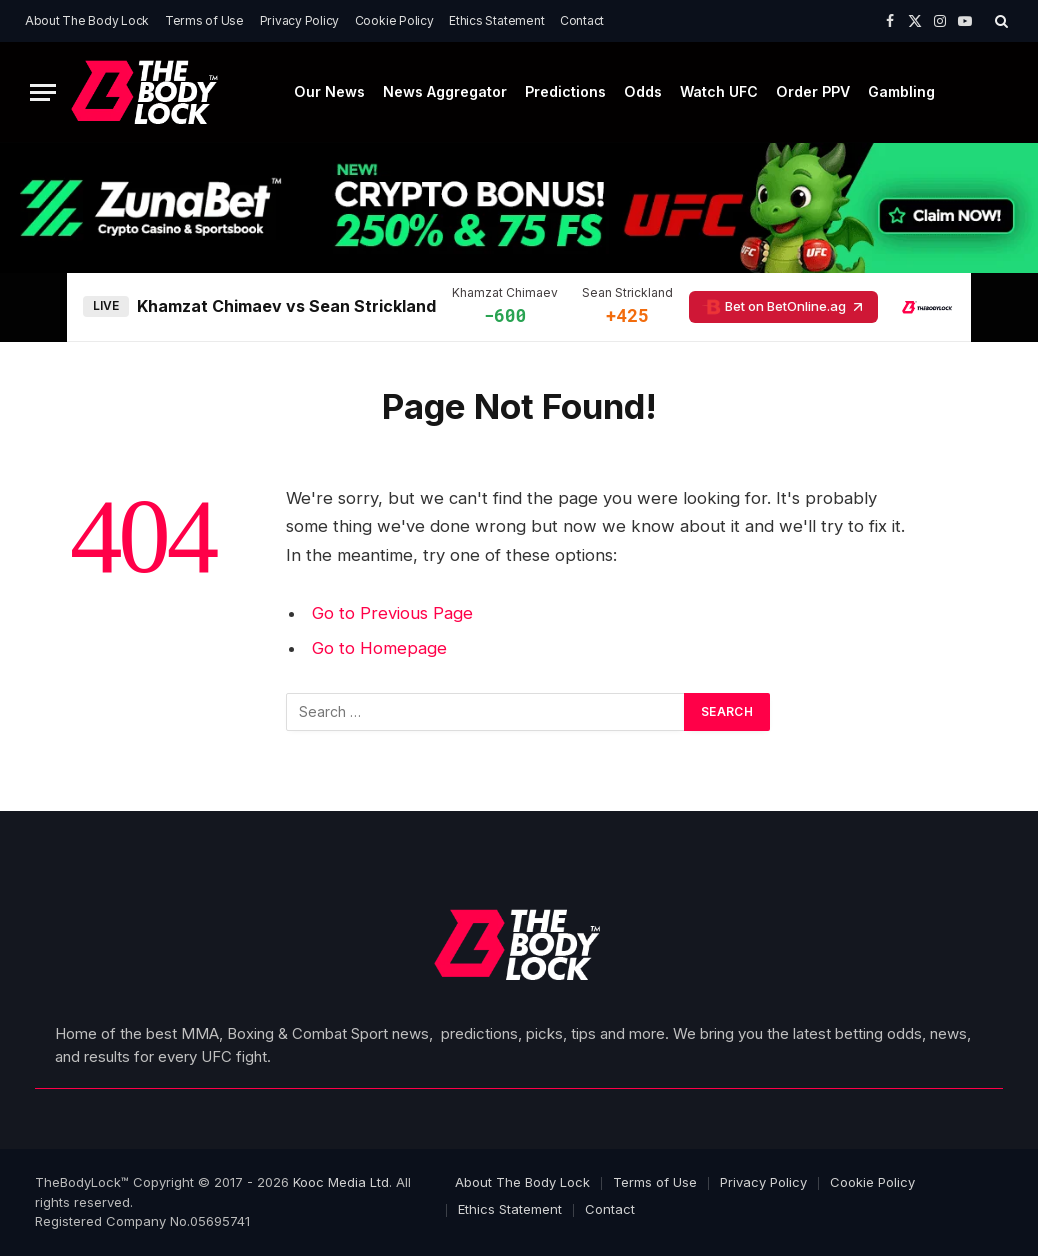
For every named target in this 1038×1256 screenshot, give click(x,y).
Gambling (901, 91)
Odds (643, 91)
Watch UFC (719, 91)
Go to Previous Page (392, 613)
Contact (582, 20)
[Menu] (43, 92)
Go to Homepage (379, 648)
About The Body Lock (87, 20)
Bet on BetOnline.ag (783, 307)
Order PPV (813, 91)
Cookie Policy (394, 20)
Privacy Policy (300, 20)
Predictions (565, 91)
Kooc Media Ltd (341, 1182)
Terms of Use (204, 20)
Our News (329, 91)
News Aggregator (445, 91)
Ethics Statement (496, 20)
